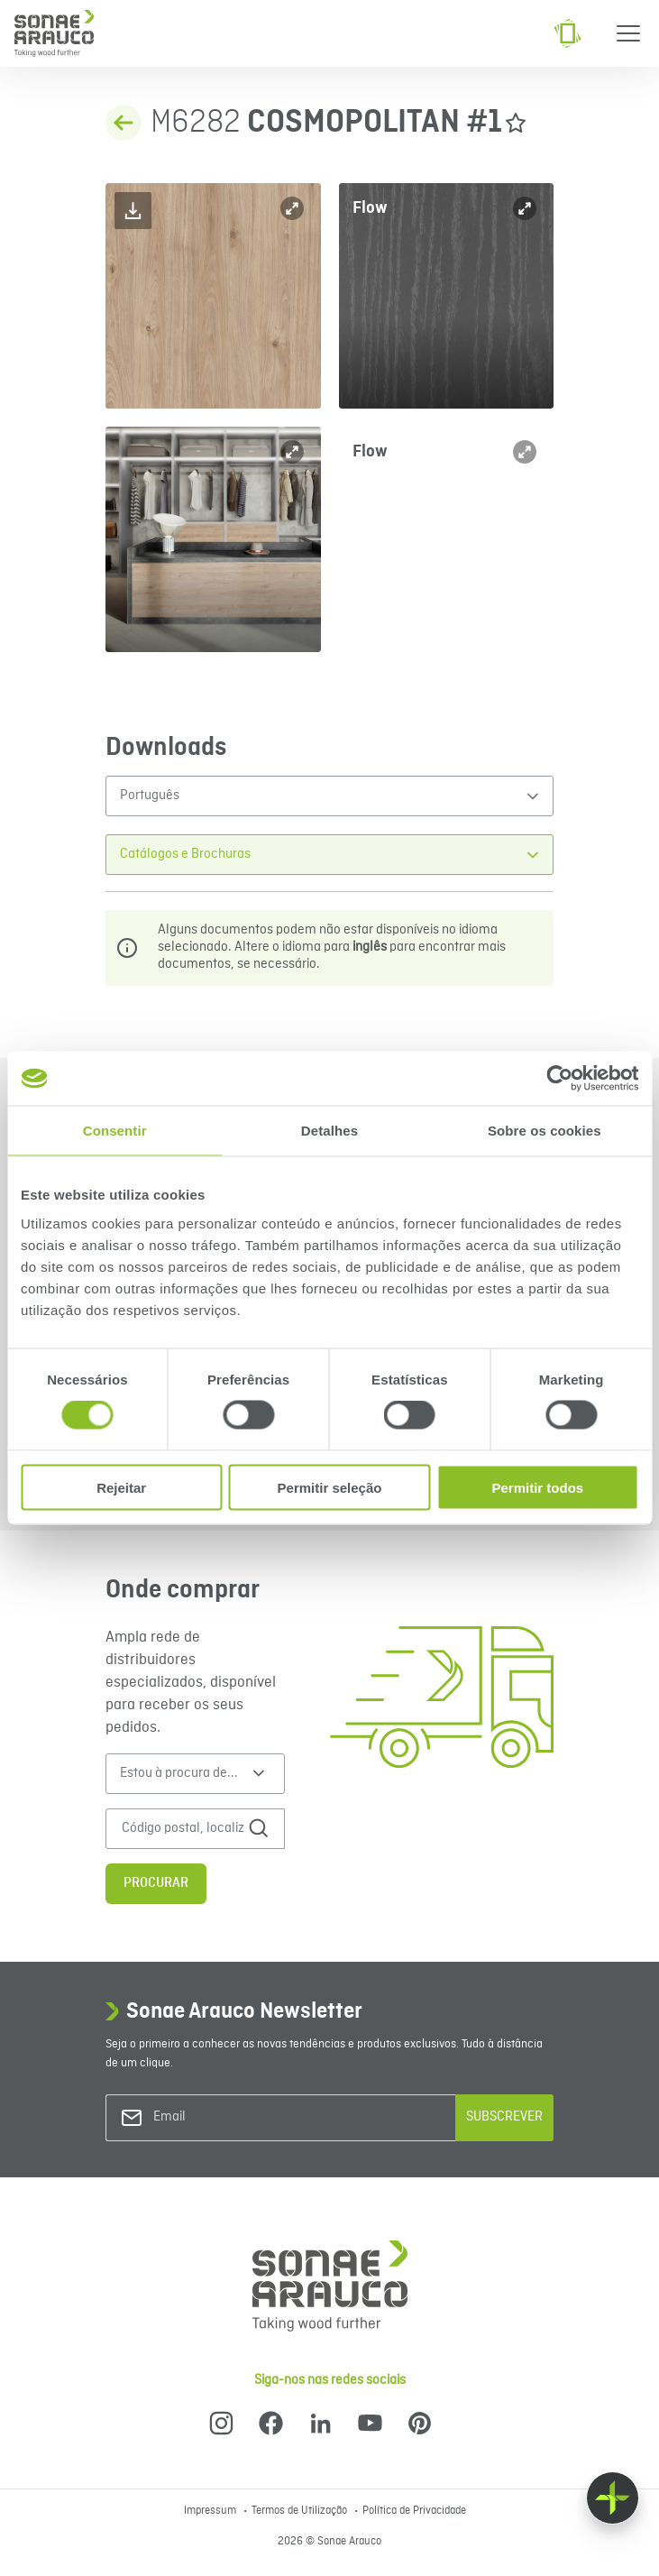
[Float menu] (612, 2498)
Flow (370, 207)
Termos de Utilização (301, 2511)
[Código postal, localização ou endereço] (183, 1828)
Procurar (156, 1883)
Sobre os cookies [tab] (544, 1130)
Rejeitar (121, 1487)
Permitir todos (537, 1487)
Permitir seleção (330, 1487)
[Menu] (628, 33)
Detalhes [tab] (329, 1130)
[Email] (226, 2117)
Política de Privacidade (414, 2511)
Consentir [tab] (115, 1130)
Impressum (211, 2511)
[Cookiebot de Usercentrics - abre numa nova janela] (559, 1078)
